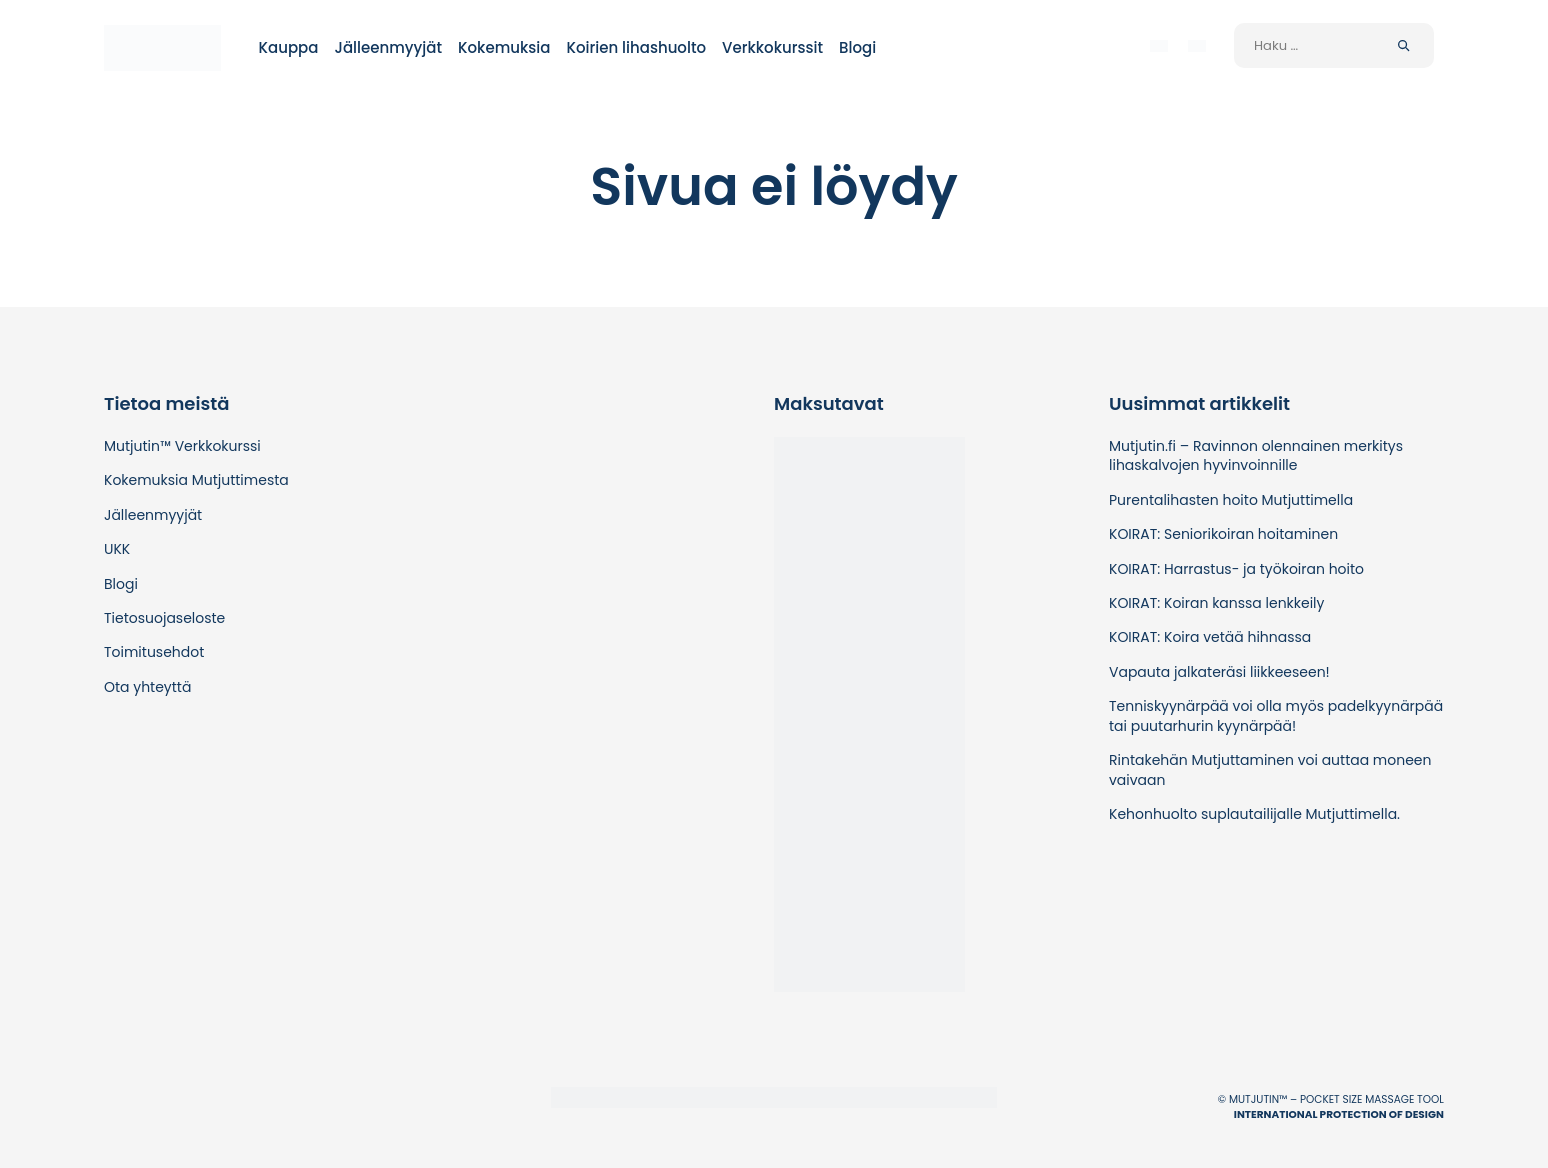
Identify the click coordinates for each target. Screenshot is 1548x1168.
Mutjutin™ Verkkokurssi (182, 446)
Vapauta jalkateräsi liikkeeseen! (1219, 672)
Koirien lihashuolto (636, 47)
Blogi (857, 47)
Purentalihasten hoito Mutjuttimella (1231, 500)
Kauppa (289, 47)
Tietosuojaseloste (164, 618)
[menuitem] (1159, 45)
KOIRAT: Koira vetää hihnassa (1210, 637)
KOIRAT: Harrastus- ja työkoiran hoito (1236, 569)
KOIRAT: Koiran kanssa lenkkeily (1216, 603)
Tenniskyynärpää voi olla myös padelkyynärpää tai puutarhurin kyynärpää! (1276, 715)
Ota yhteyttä (147, 687)
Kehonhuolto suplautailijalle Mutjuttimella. (1254, 814)
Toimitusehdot (154, 652)
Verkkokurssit (772, 47)
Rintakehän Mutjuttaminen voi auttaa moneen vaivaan (1270, 769)
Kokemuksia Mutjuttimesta (196, 480)
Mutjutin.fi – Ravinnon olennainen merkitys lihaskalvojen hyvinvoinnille (1256, 455)
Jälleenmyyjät (388, 47)
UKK (117, 549)
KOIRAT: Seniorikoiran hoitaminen (1223, 534)
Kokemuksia (504, 47)
